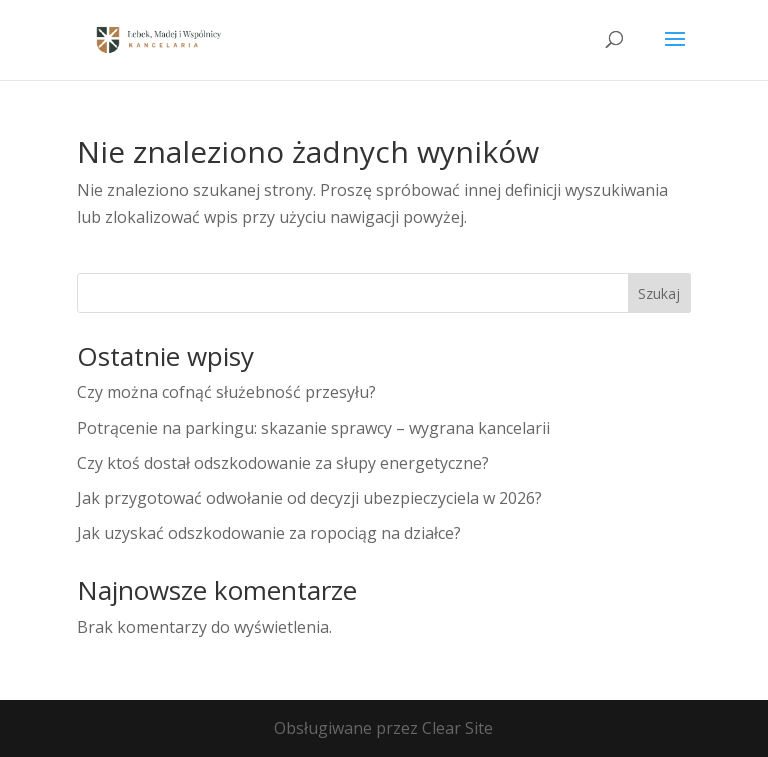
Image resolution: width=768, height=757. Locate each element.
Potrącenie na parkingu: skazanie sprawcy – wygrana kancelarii (313, 428)
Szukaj (659, 293)
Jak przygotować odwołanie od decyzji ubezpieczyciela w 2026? (309, 498)
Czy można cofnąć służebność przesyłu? (226, 392)
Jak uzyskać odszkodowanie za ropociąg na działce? (269, 533)
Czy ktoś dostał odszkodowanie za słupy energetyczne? (283, 463)
